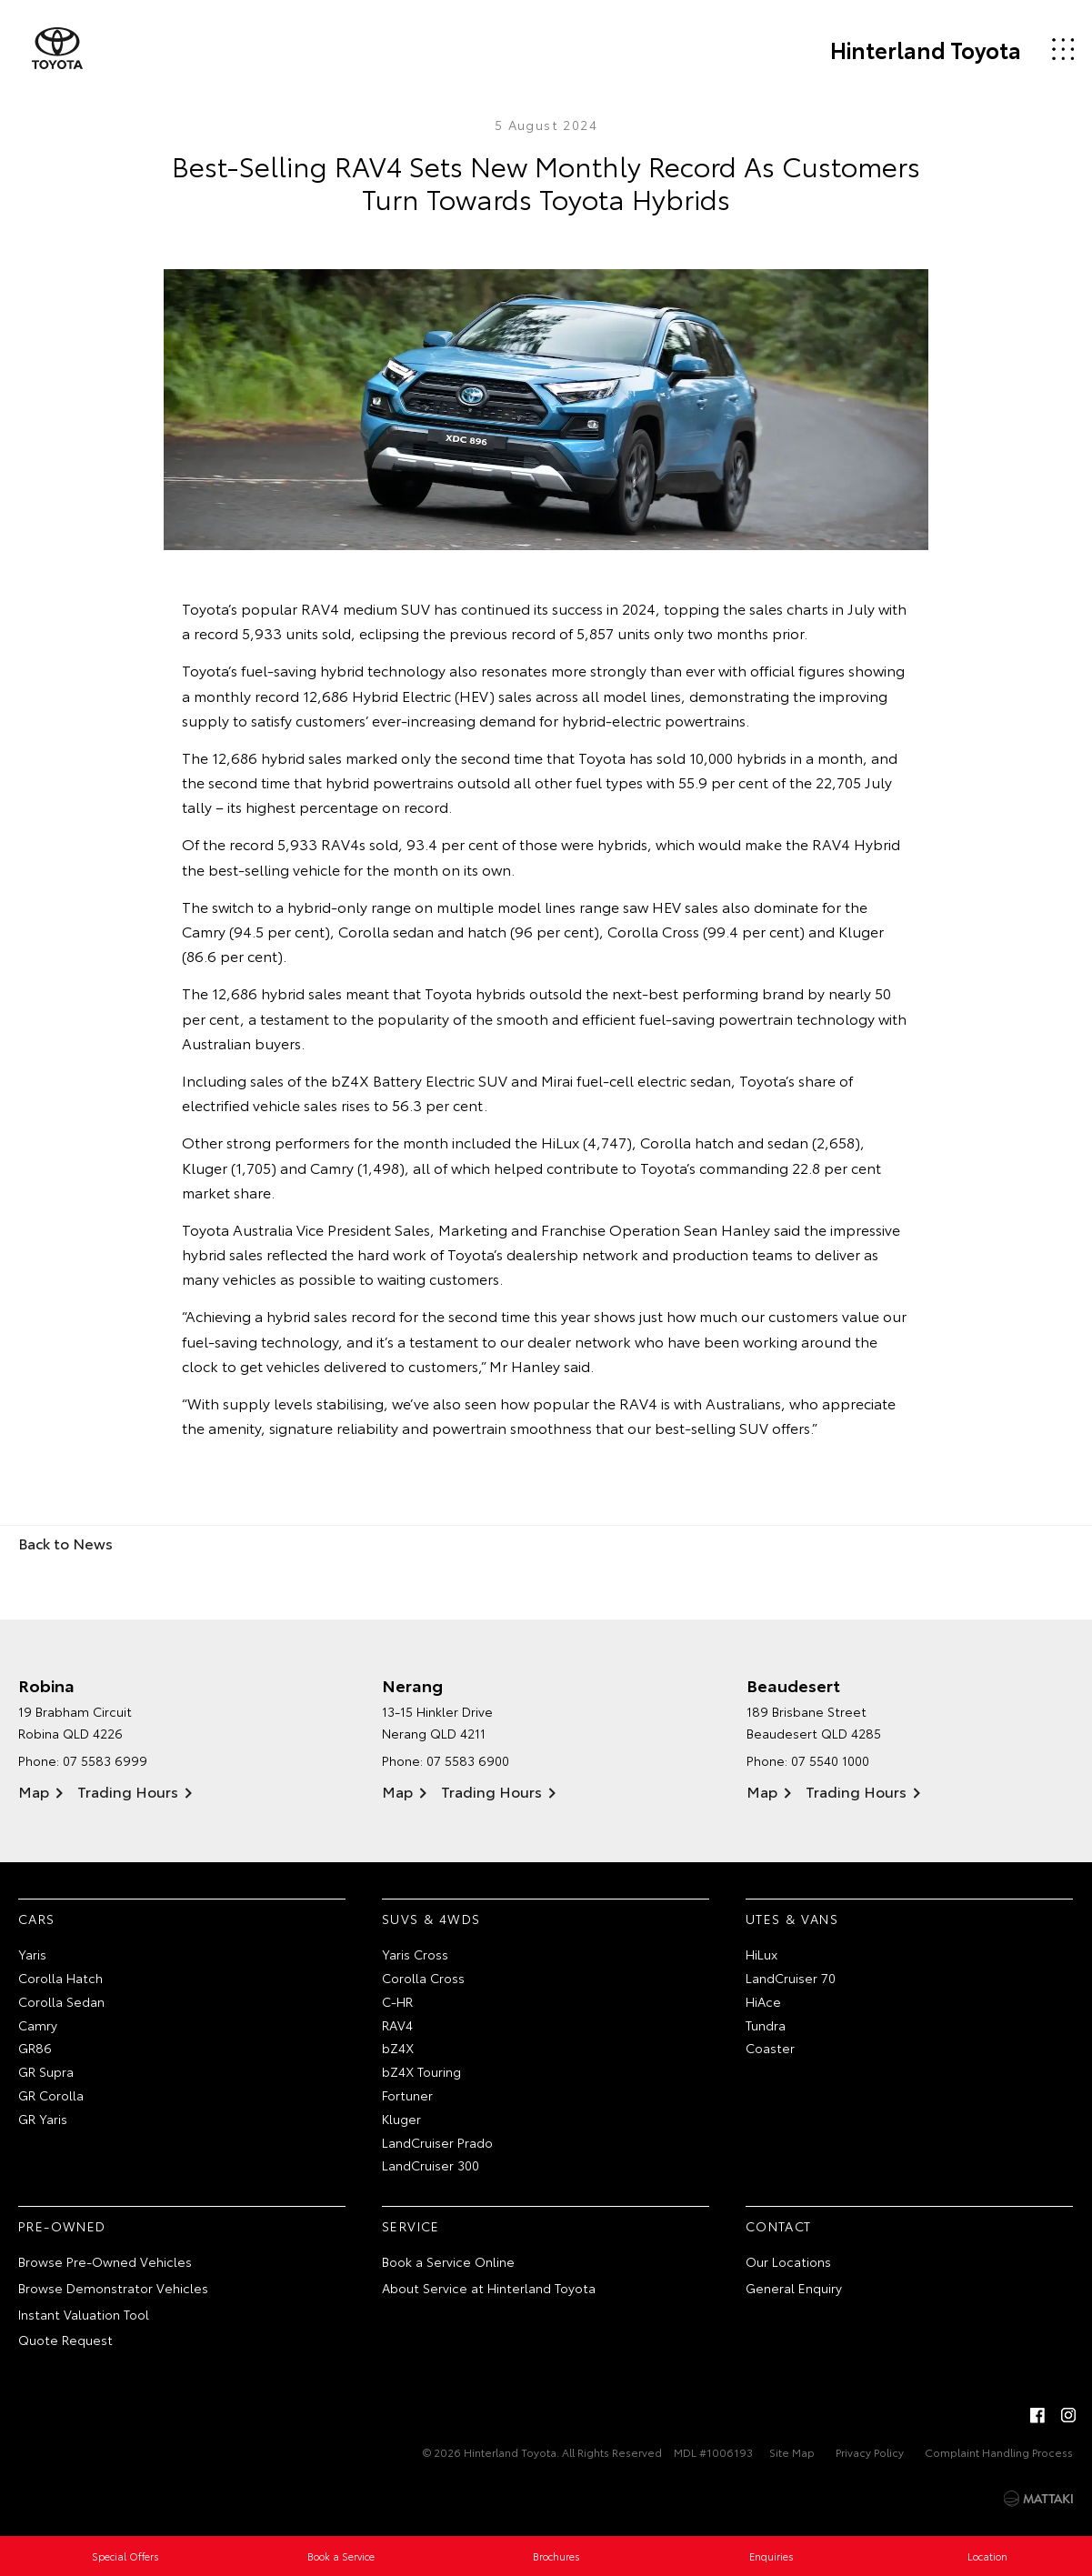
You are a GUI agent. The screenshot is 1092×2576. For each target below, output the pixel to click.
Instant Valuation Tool (83, 2314)
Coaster (770, 2048)
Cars (36, 1918)
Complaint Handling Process (999, 2452)
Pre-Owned (62, 2226)
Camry (37, 2025)
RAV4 (397, 2025)
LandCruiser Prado (437, 2142)
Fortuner (407, 2095)
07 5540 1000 (830, 1760)
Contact (779, 2226)
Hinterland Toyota (925, 49)
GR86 (35, 2048)
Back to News (65, 1542)
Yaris (32, 1954)
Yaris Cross (415, 1954)
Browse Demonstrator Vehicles (113, 2288)
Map (33, 1790)
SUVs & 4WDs (431, 1918)
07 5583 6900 (467, 1760)
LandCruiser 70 (791, 1978)
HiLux (761, 1954)
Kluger (401, 2119)
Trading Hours (127, 1790)
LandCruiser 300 (430, 2165)
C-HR (397, 2001)
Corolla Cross (423, 1978)
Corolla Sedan (61, 2001)
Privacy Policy (870, 2452)
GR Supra (46, 2071)
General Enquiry (794, 2288)
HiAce (763, 2001)
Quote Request (65, 2339)
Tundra (766, 2025)
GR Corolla (51, 2095)
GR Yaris (42, 2119)
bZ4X (398, 2048)
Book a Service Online (448, 2261)
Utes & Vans (792, 1918)
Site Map (792, 2452)
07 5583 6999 (105, 1760)
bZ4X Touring (421, 2071)
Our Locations (788, 2261)
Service (411, 2226)
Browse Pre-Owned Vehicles (105, 2261)
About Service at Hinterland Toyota (489, 2288)
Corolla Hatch (60, 1978)
